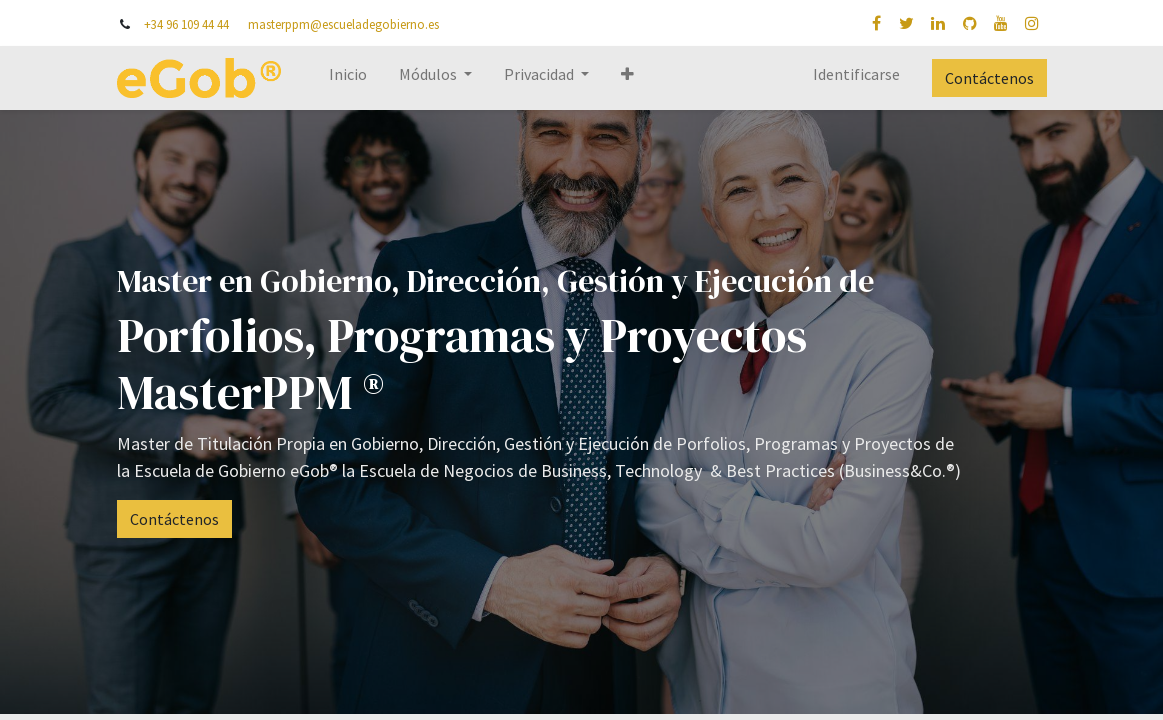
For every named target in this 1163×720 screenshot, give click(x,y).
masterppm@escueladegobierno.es (343, 24)
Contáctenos (989, 78)
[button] (627, 78)
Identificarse (856, 74)
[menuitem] (348, 78)
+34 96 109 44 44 (186, 24)
